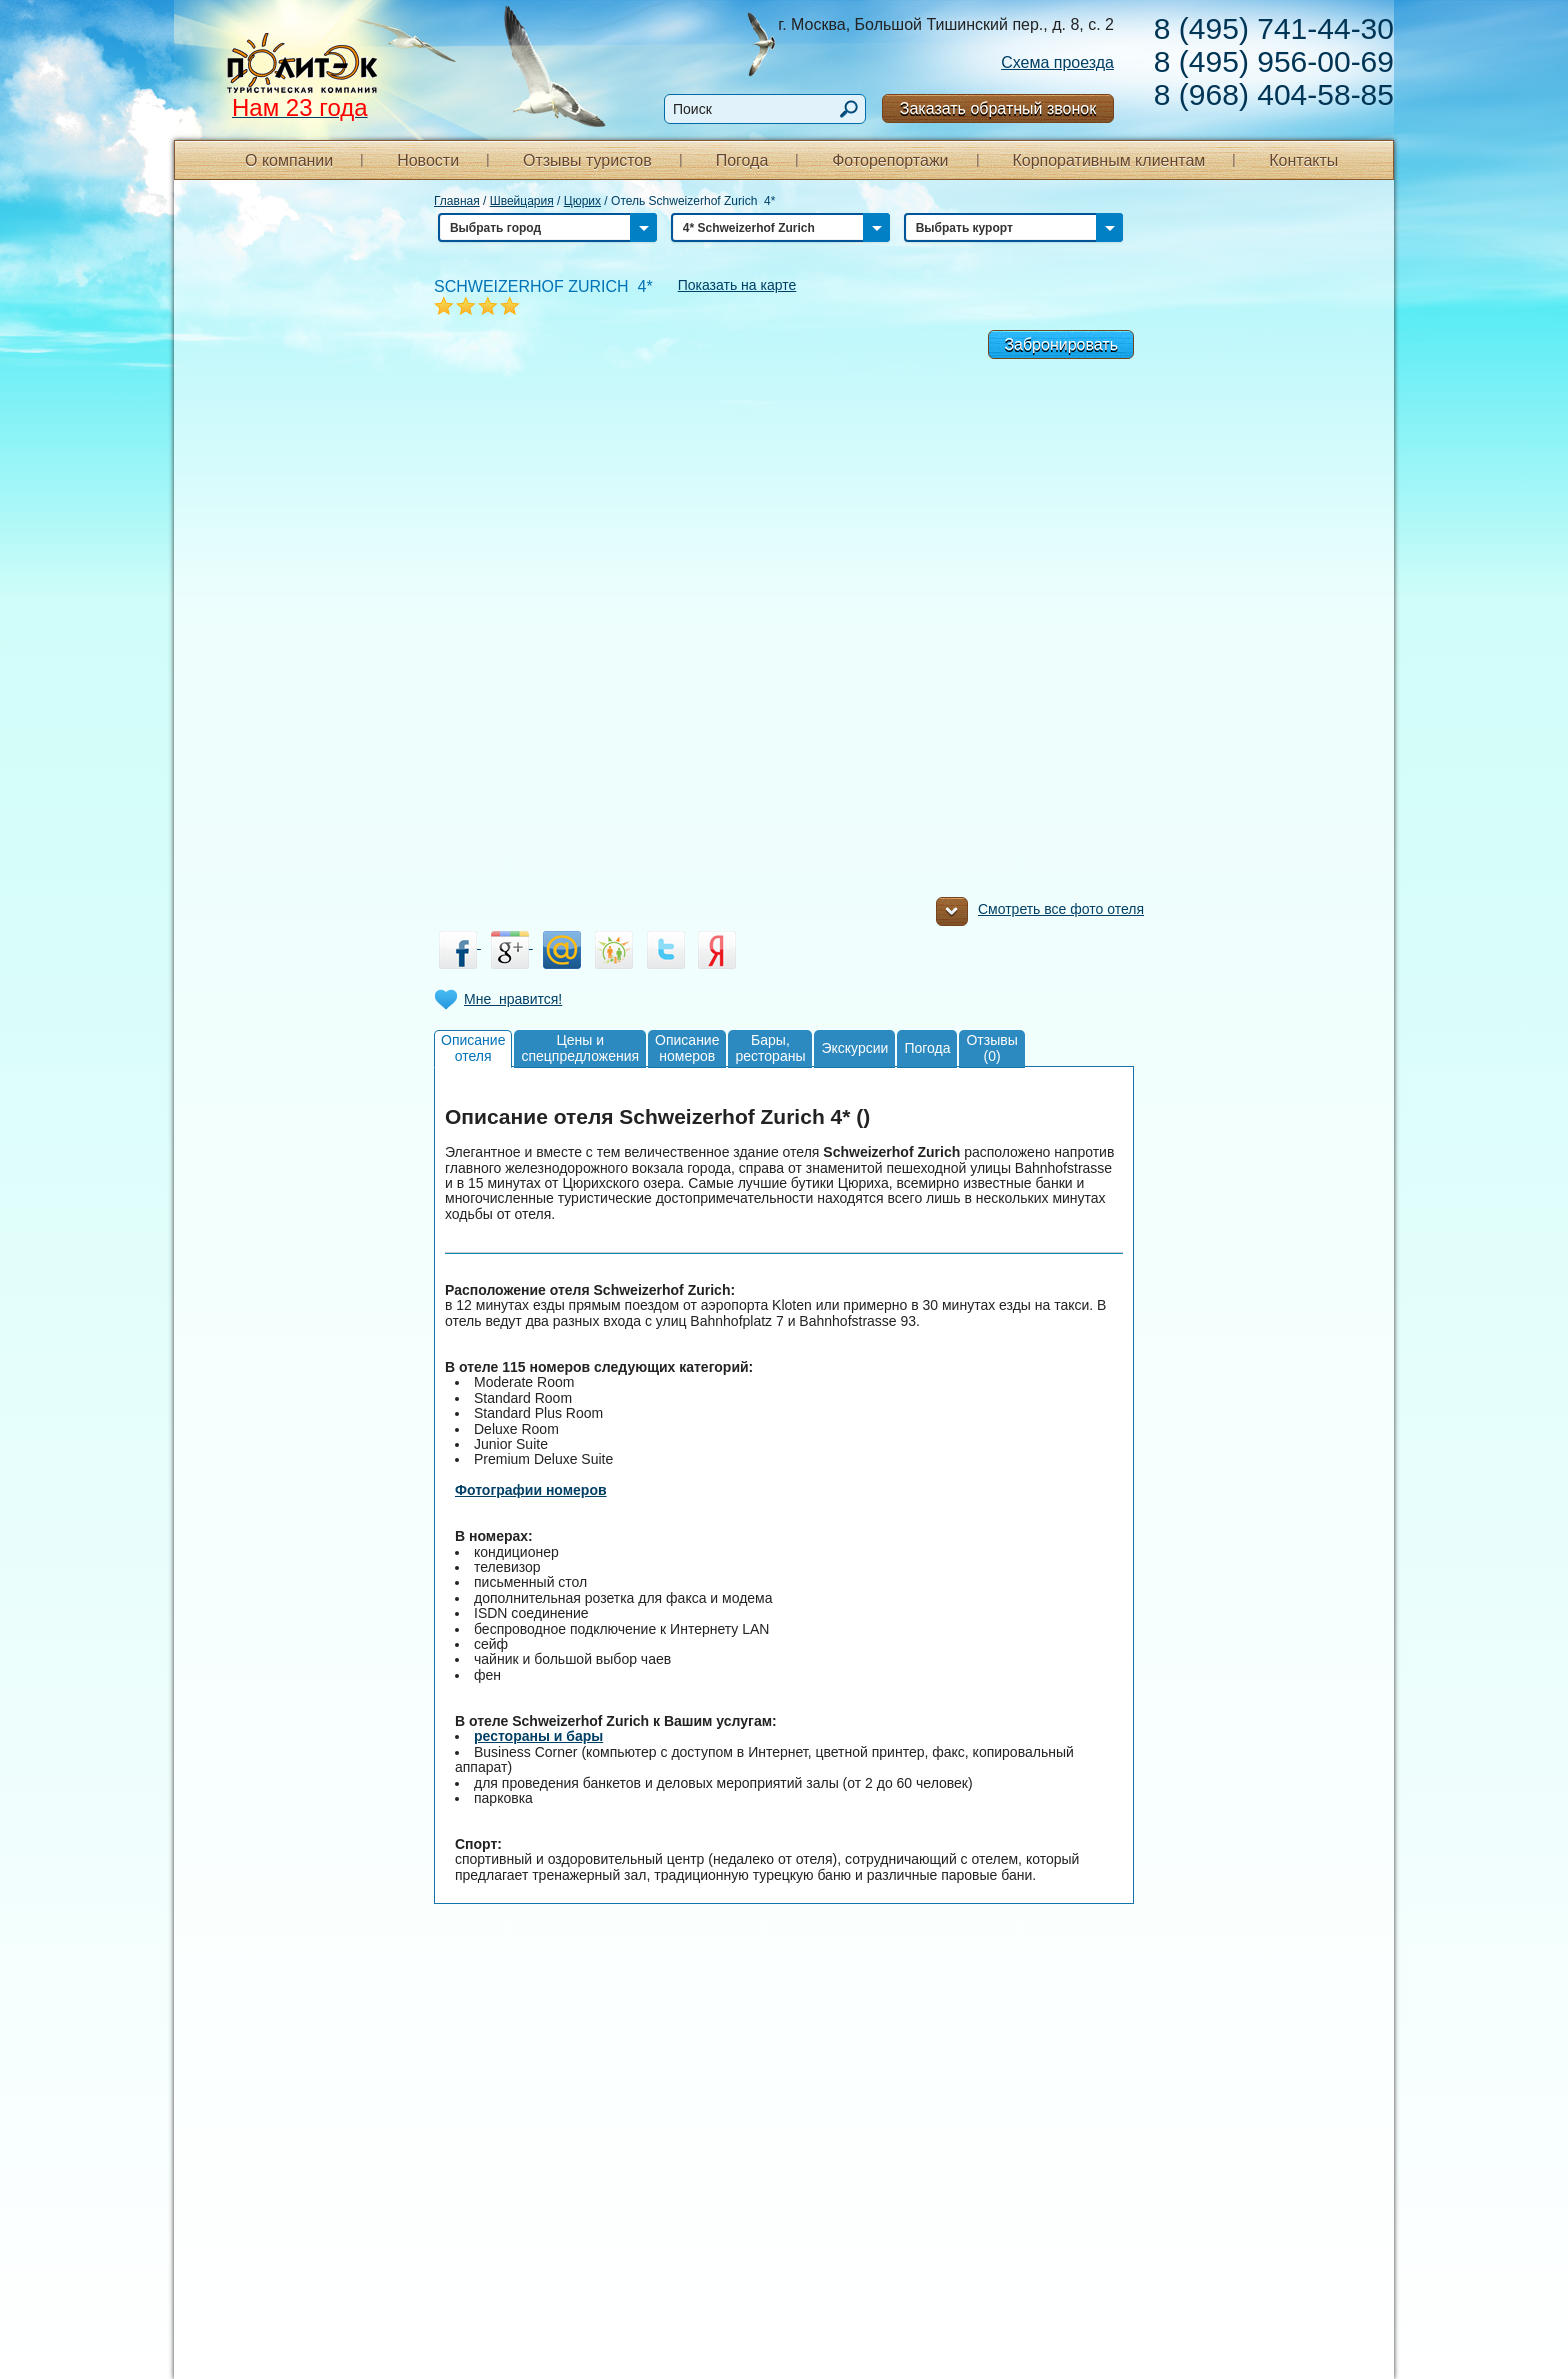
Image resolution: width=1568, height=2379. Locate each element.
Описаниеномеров (687, 1047)
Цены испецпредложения (580, 1047)
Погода (742, 160)
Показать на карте (737, 285)
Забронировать (1061, 344)
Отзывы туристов (587, 160)
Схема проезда (1057, 62)
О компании (289, 160)
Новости (428, 160)
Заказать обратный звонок (998, 108)
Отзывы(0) (991, 1047)
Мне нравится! (513, 999)
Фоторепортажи (890, 160)
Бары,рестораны (770, 1047)
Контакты (1303, 160)
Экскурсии (854, 1048)
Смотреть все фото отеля (1040, 914)
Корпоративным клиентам (1108, 160)
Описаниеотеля (473, 1047)
